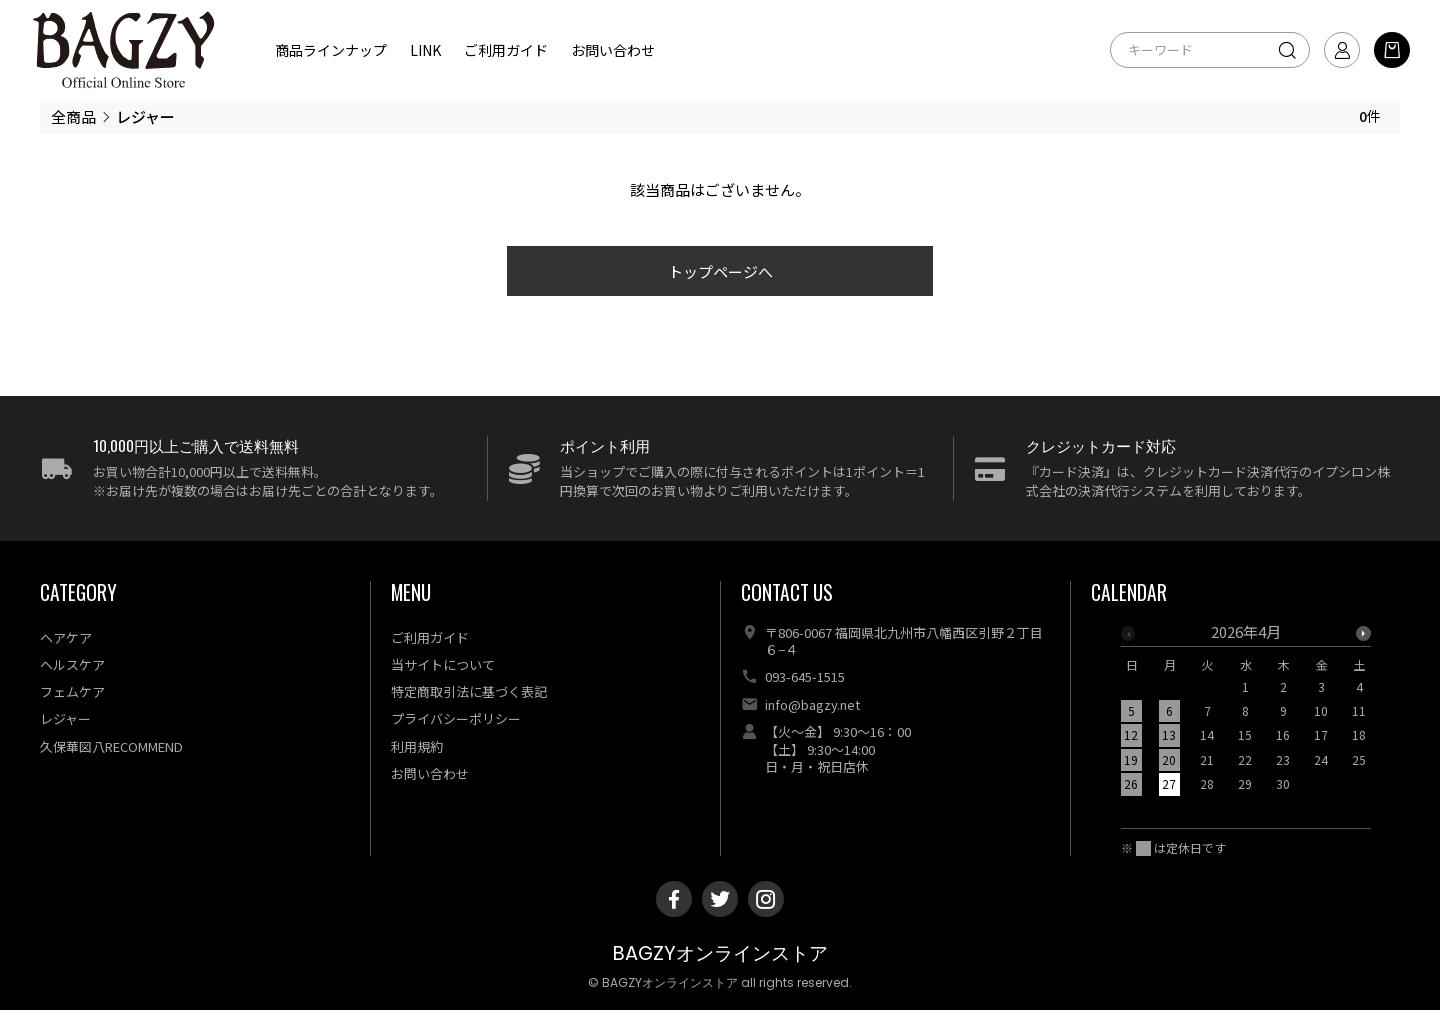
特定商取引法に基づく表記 (469, 691)
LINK (425, 50)
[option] (1246, 714)
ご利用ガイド (506, 50)
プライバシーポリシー (456, 718)
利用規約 (417, 746)
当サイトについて (443, 664)
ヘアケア (66, 637)
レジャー (65, 718)
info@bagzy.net (812, 704)
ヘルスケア (72, 664)
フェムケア (72, 691)
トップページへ (720, 271)
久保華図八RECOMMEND (111, 746)
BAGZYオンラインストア (720, 953)
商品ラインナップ (331, 50)
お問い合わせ (613, 50)
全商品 (73, 116)
